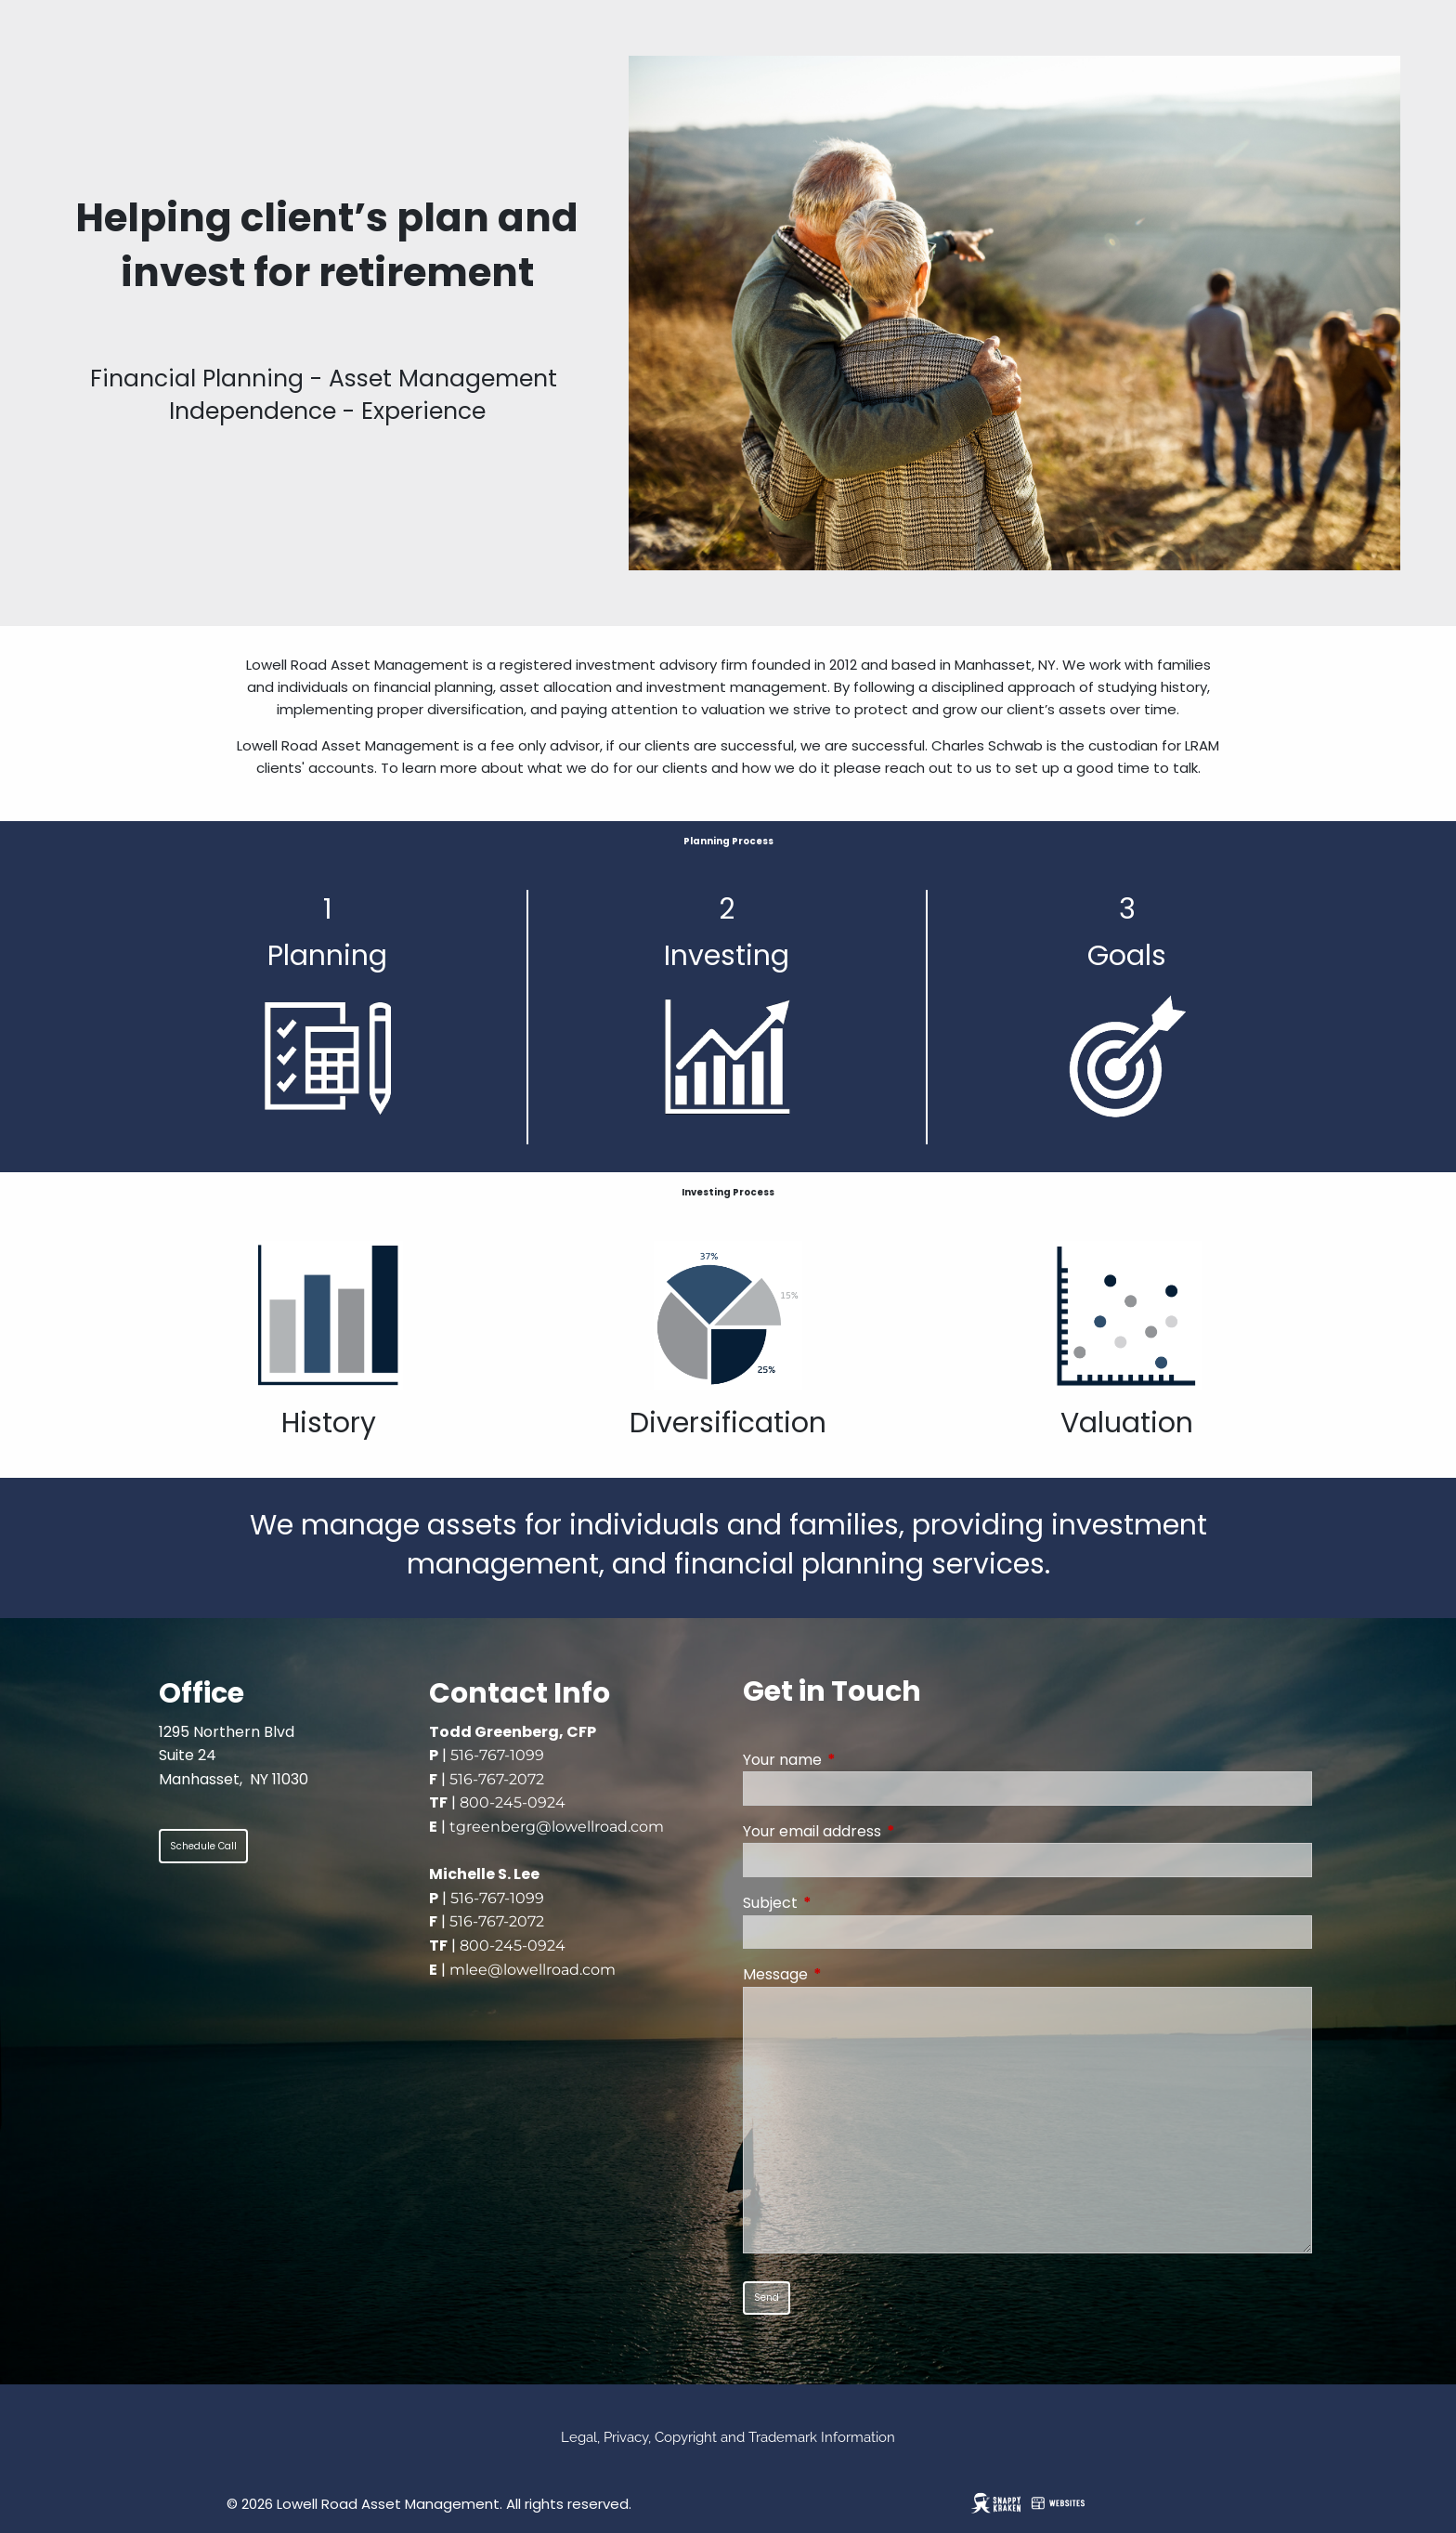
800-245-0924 (513, 1802)
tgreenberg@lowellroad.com (556, 1826)
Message (849, 1974)
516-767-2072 (496, 1779)
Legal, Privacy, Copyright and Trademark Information (728, 2437)
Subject (844, 1902)
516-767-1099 (497, 1755)
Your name (856, 1759)
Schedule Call (203, 1846)
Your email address (886, 1831)
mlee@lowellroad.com (532, 1969)
